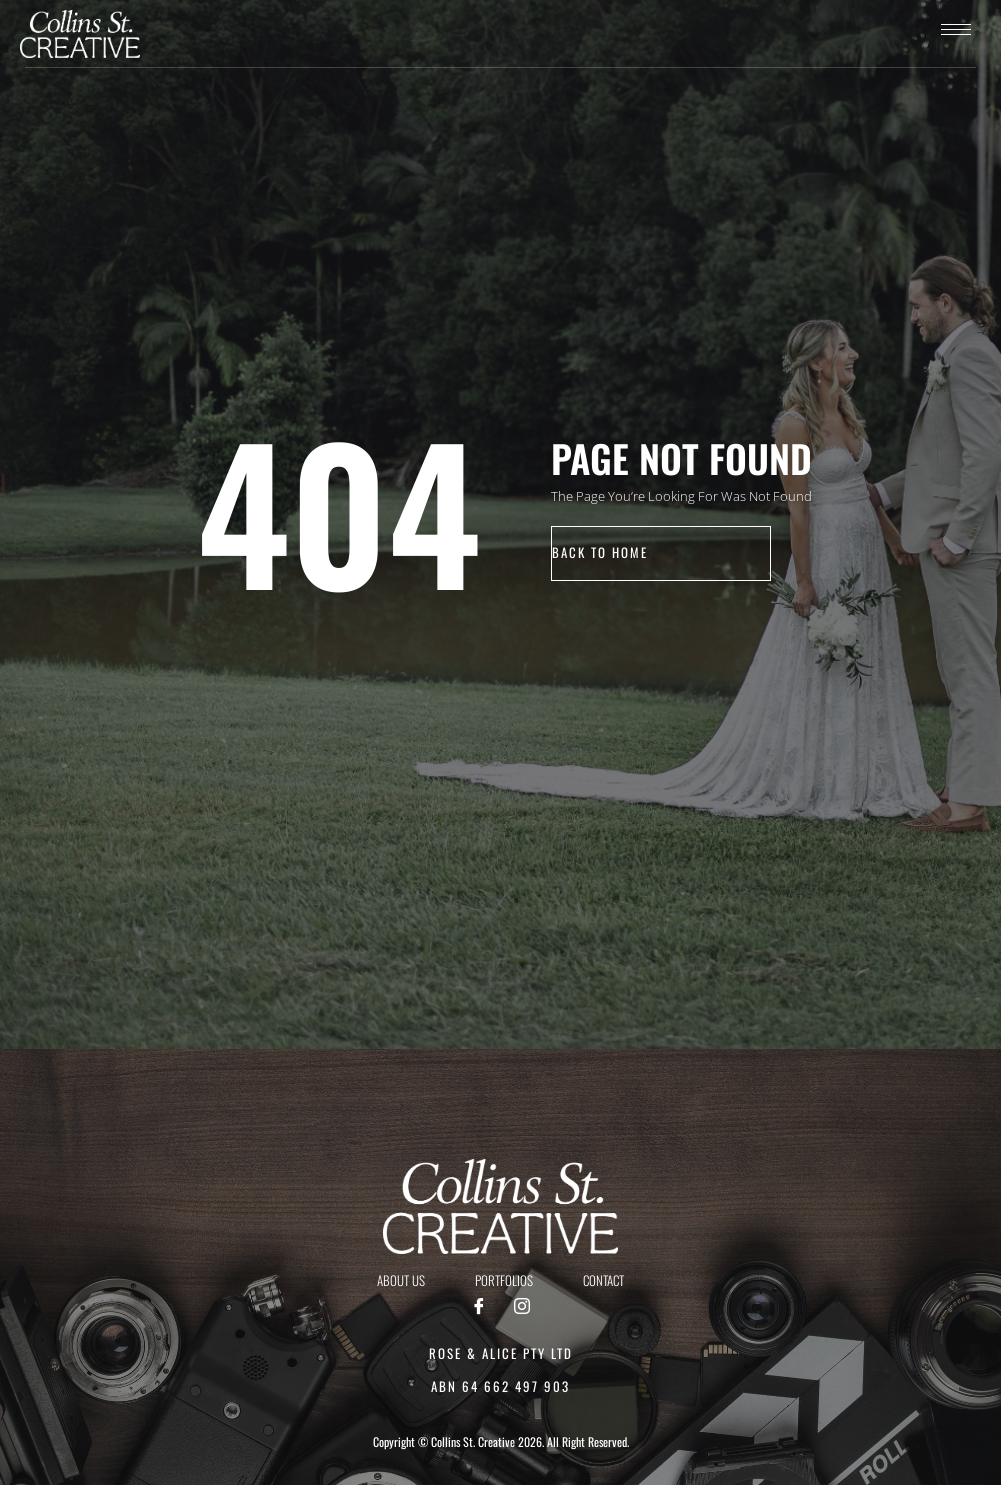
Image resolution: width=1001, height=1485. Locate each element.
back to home (600, 553)
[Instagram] (522, 1307)
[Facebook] (479, 1307)
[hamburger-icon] (956, 29)
